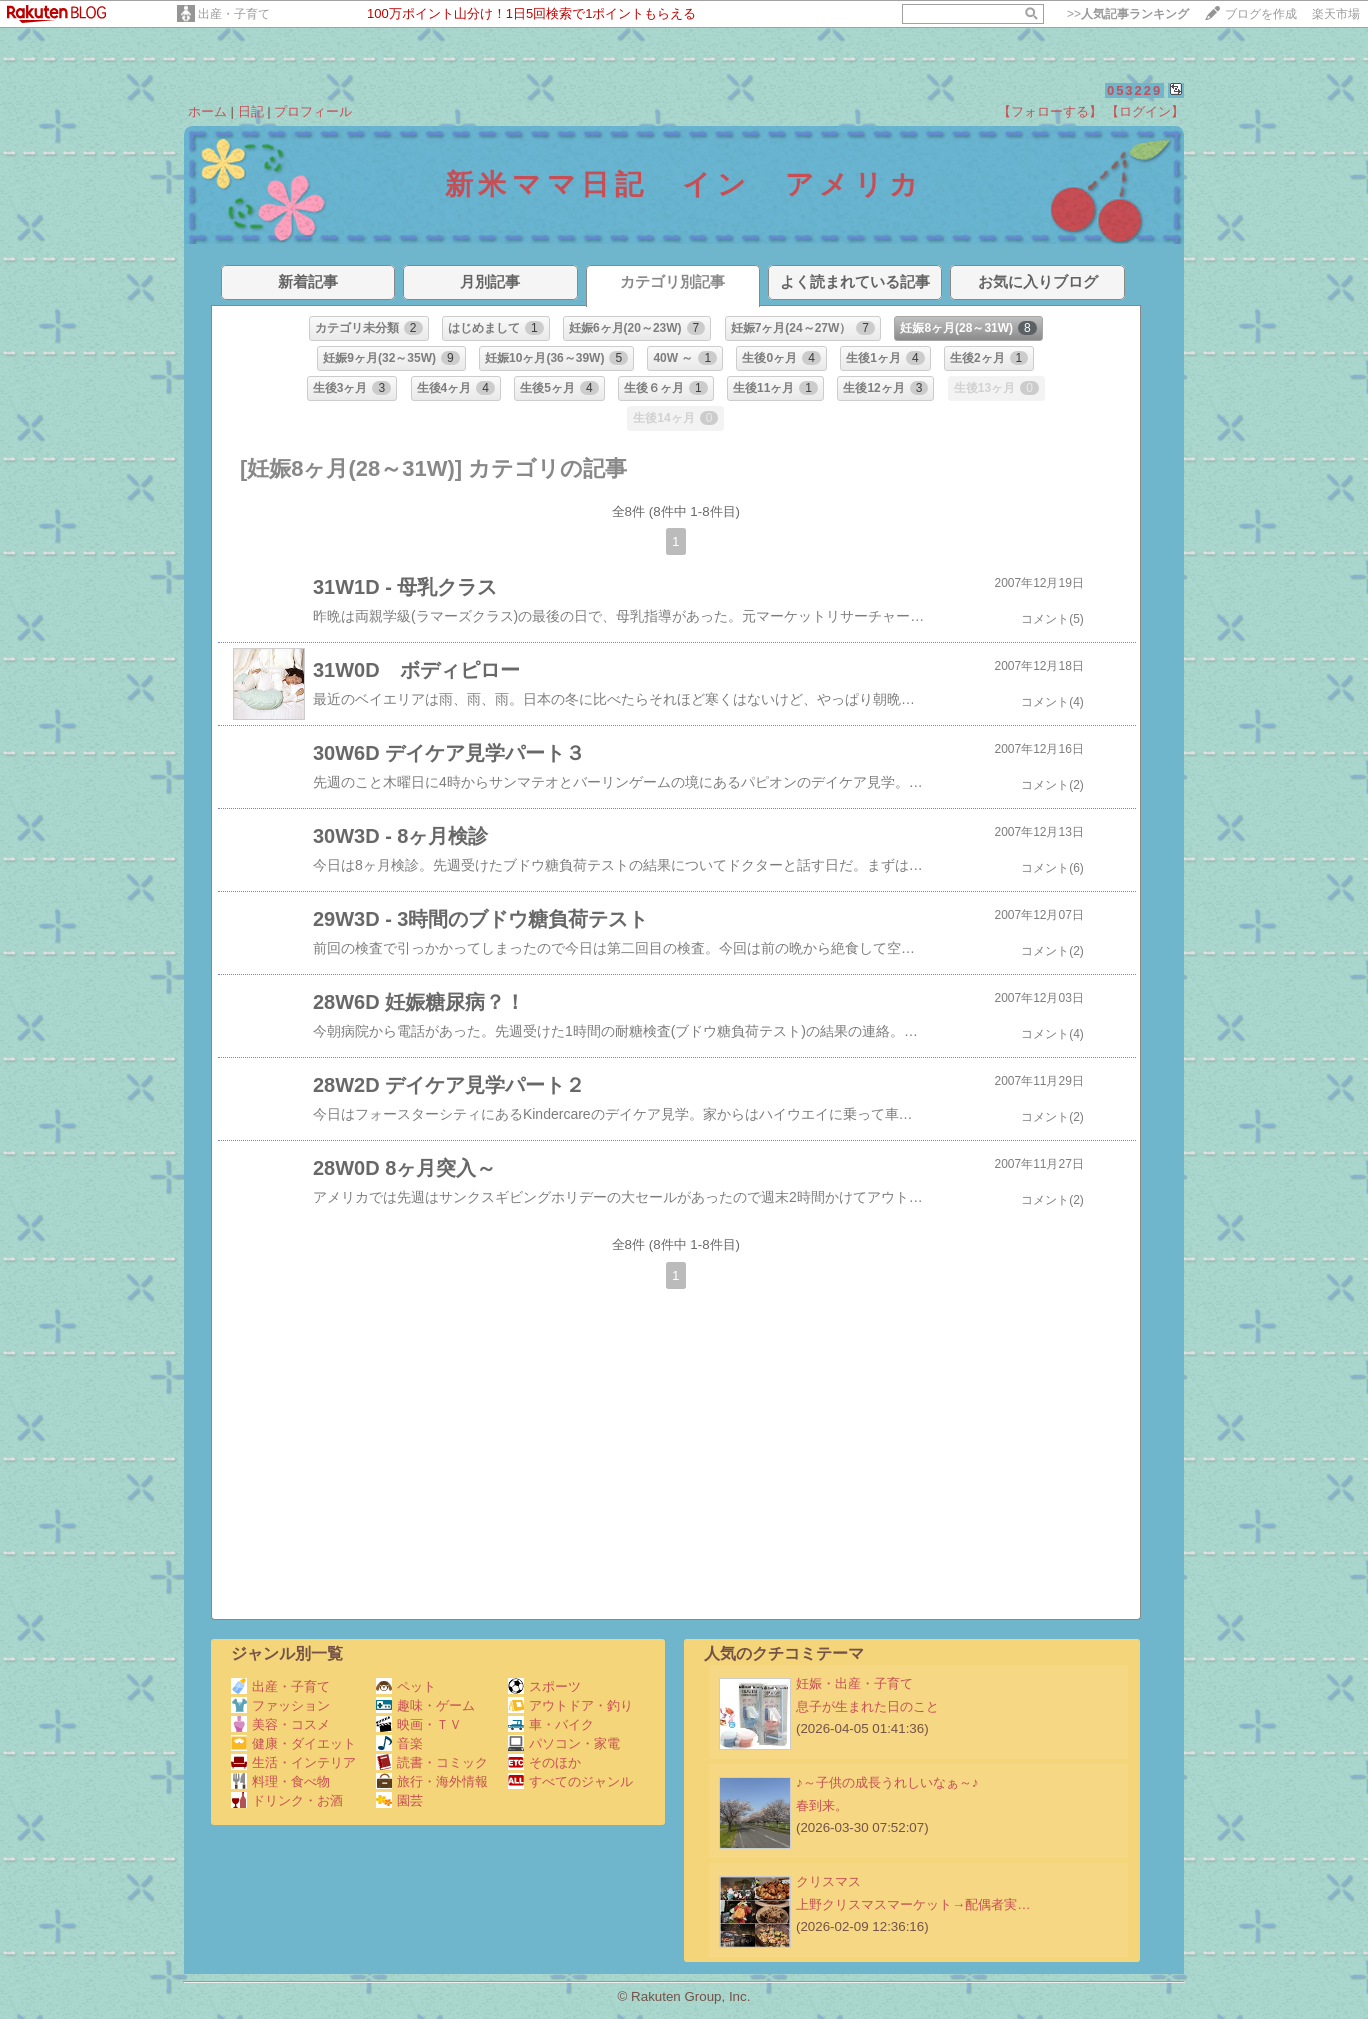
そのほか (544, 1762)
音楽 (399, 1743)
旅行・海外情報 (432, 1781)
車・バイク (551, 1724)
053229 (1134, 90)
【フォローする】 (1050, 111)
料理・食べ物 (280, 1781)
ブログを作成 (1261, 14)
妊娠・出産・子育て (854, 1683)
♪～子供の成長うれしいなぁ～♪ (887, 1782)
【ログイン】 (1145, 111)
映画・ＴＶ (419, 1724)
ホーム (207, 111)
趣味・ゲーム (425, 1705)
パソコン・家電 (564, 1743)
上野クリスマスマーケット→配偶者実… (913, 1904)
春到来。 (822, 1805)
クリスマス (828, 1881)
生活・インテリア (293, 1762)
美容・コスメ (280, 1724)
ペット (406, 1686)
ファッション (280, 1705)
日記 (251, 111)
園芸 (399, 1800)
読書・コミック (432, 1762)
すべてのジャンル (570, 1781)
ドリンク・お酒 (287, 1800)
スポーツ (544, 1686)
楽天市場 (1336, 14)
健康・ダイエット (293, 1743)
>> (1128, 14)
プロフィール (313, 111)
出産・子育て (234, 14)
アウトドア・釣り (570, 1705)
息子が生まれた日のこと (867, 1706)
